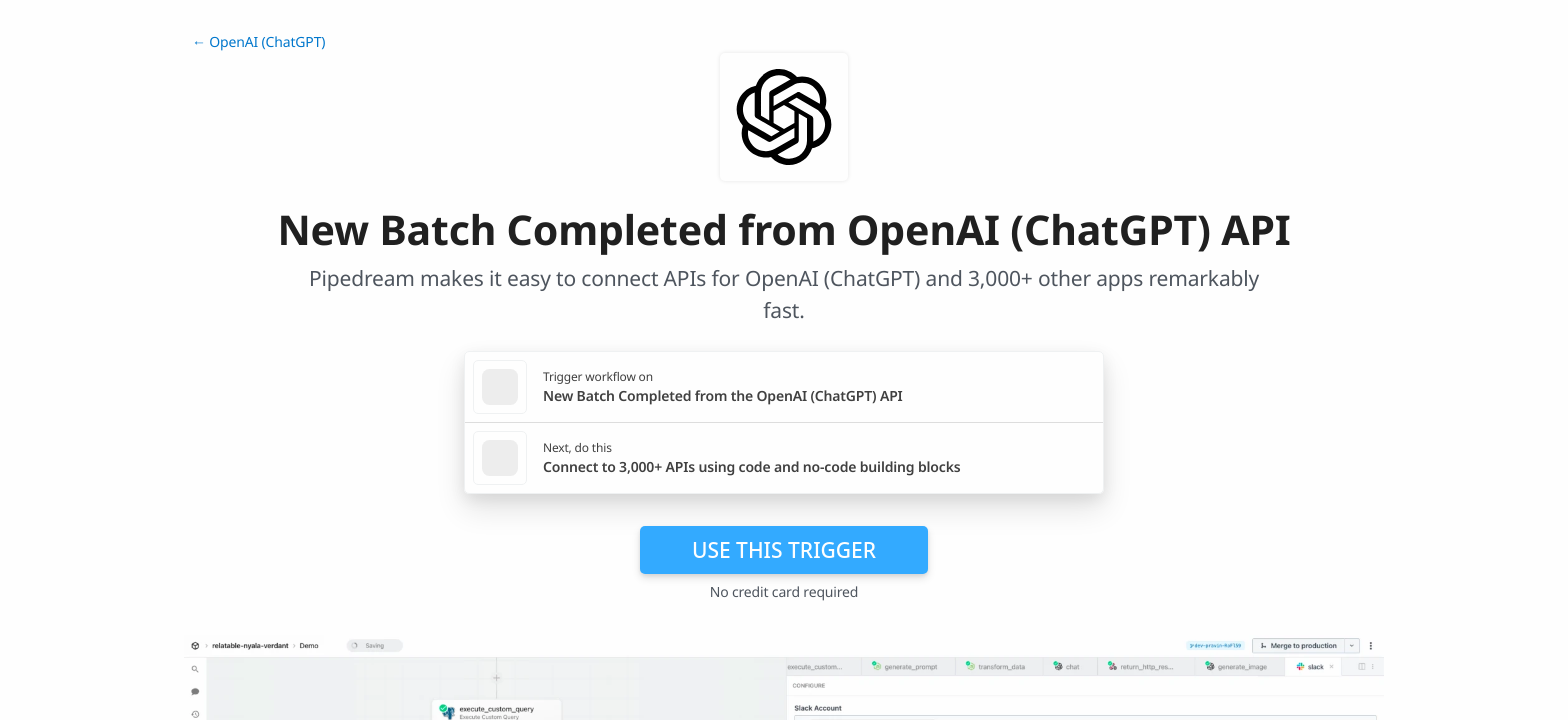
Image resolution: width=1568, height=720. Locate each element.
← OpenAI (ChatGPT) (258, 42)
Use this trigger (784, 550)
